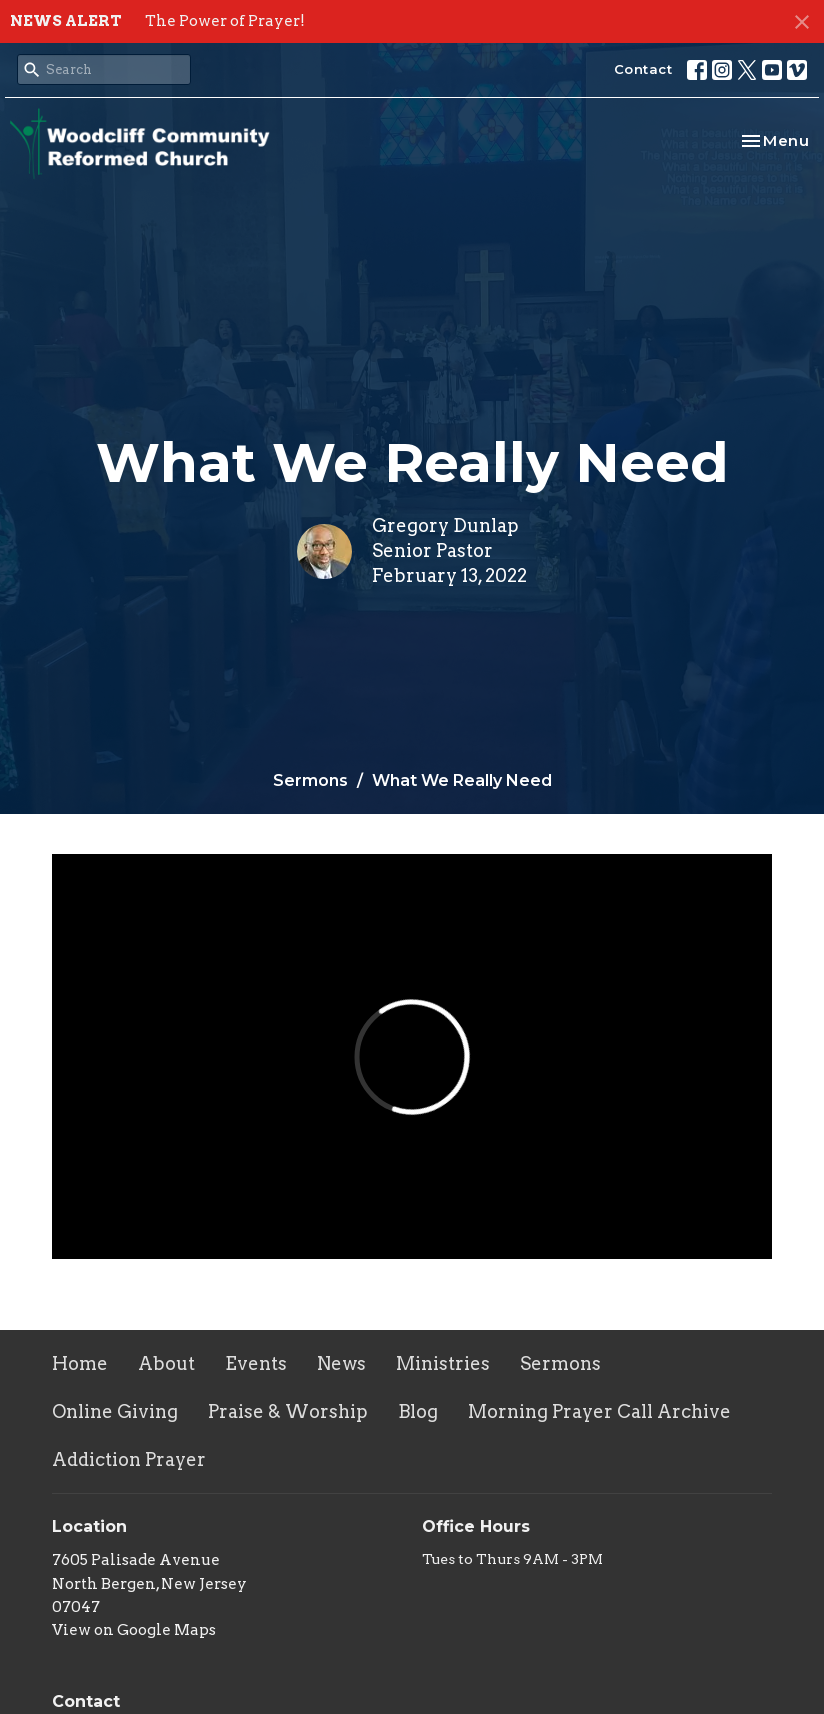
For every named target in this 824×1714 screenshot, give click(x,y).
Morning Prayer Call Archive (599, 1411)
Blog (418, 1411)
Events (256, 1363)
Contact (643, 69)
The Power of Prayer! (225, 21)
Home (80, 1363)
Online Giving (115, 1411)
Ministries (443, 1363)
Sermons (310, 780)
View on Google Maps (134, 1630)
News (341, 1363)
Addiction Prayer (129, 1459)
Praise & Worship (288, 1411)
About (166, 1363)
